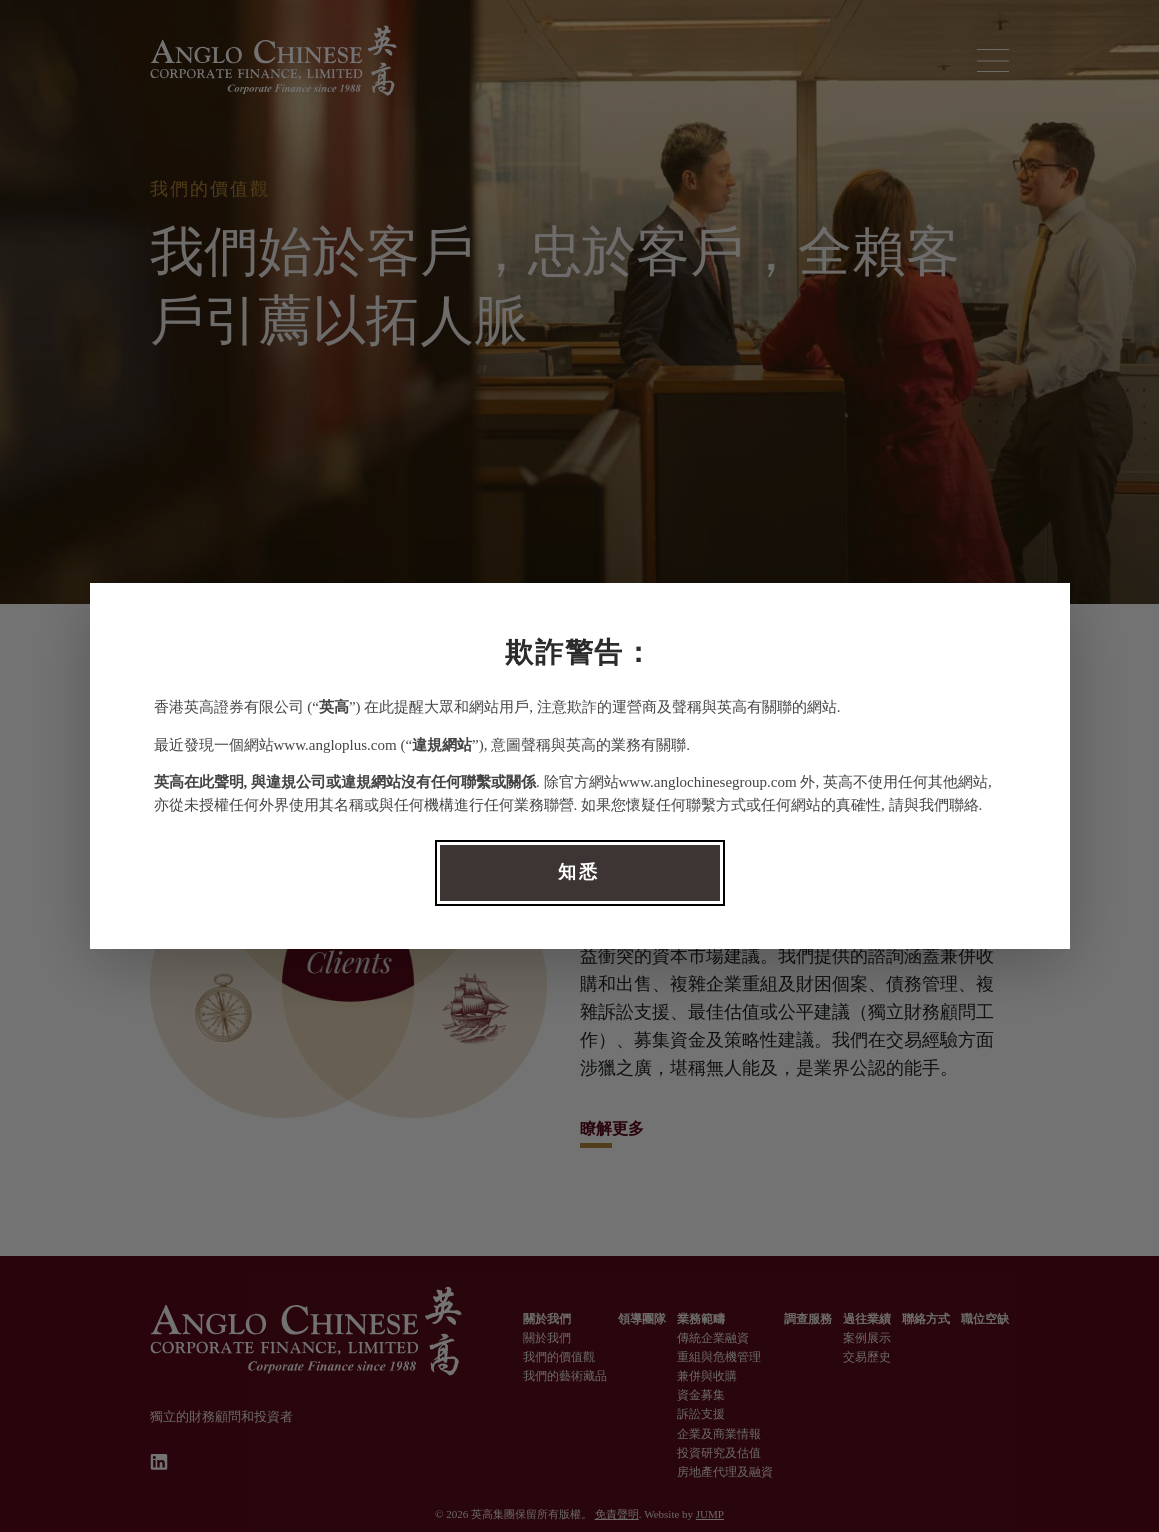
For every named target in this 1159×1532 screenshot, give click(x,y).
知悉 (579, 872)
